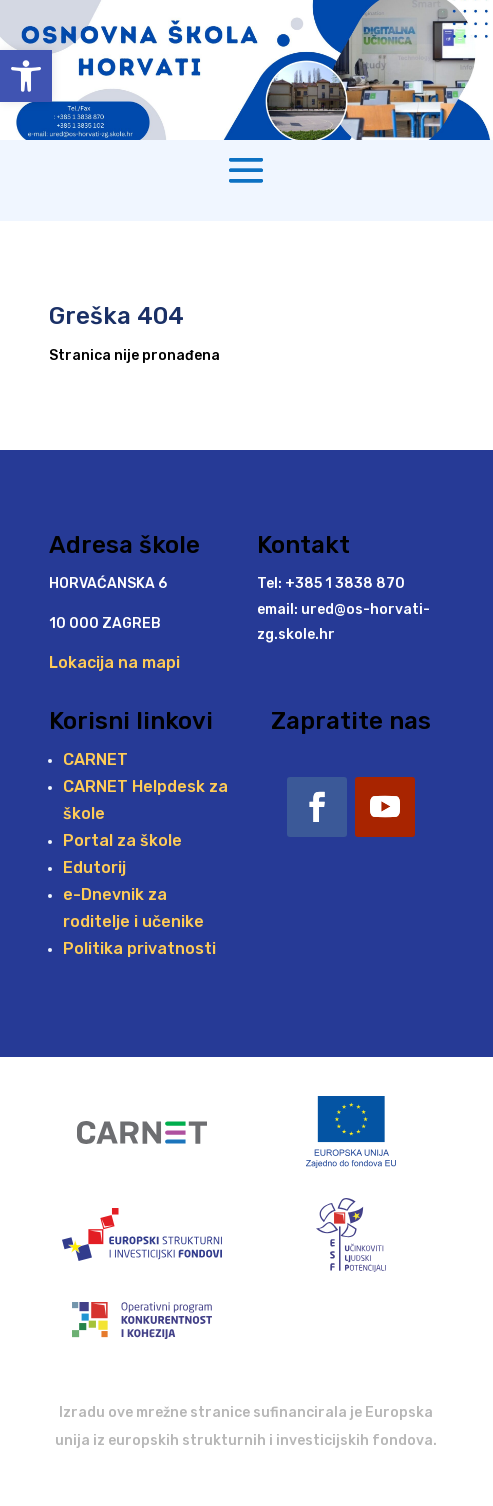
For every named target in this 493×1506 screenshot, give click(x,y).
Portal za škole (122, 840)
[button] (26, 76)
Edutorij (94, 867)
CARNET (95, 759)
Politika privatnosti (139, 948)
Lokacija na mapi (114, 662)
